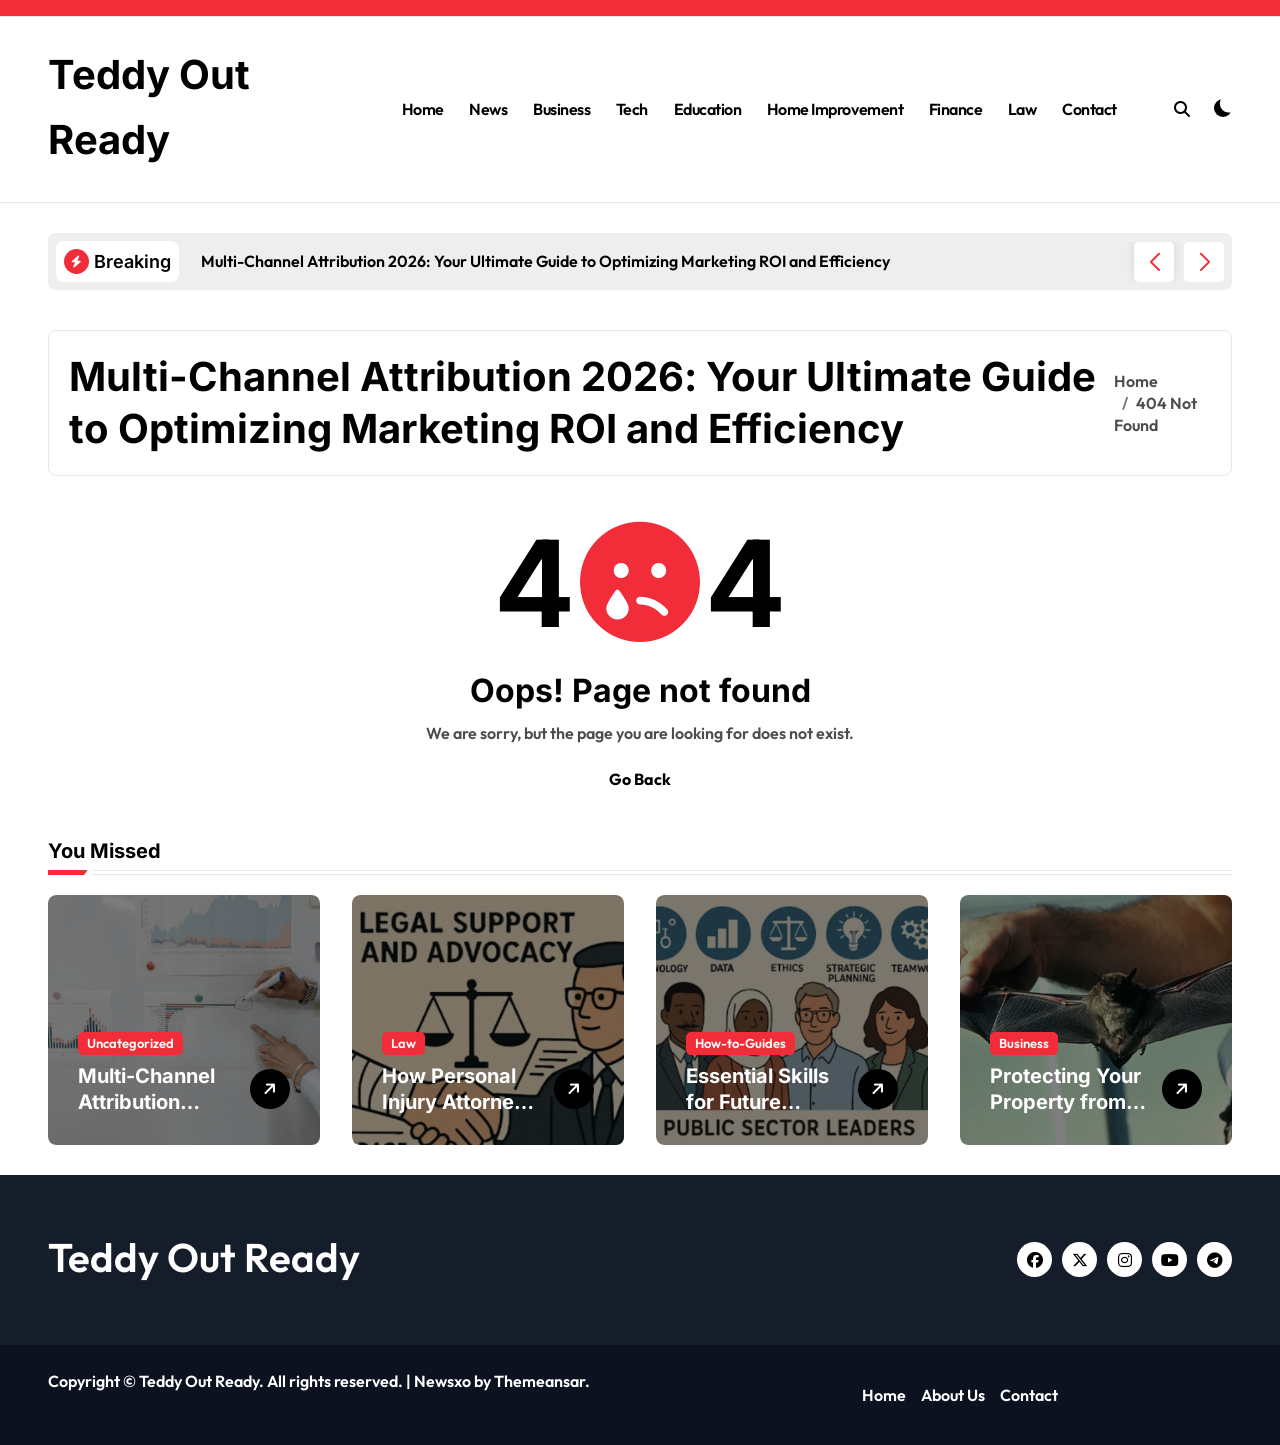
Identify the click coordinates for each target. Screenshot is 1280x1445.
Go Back (640, 779)
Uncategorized (130, 1043)
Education (708, 109)
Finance (956, 109)
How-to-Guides (740, 1043)
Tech (632, 109)
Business (561, 109)
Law (1022, 109)
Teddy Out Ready (204, 1257)
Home (423, 109)
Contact (1089, 109)
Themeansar (539, 1381)
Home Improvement (835, 109)
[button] (1204, 262)
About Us (953, 1395)
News (488, 109)
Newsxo (442, 1381)
